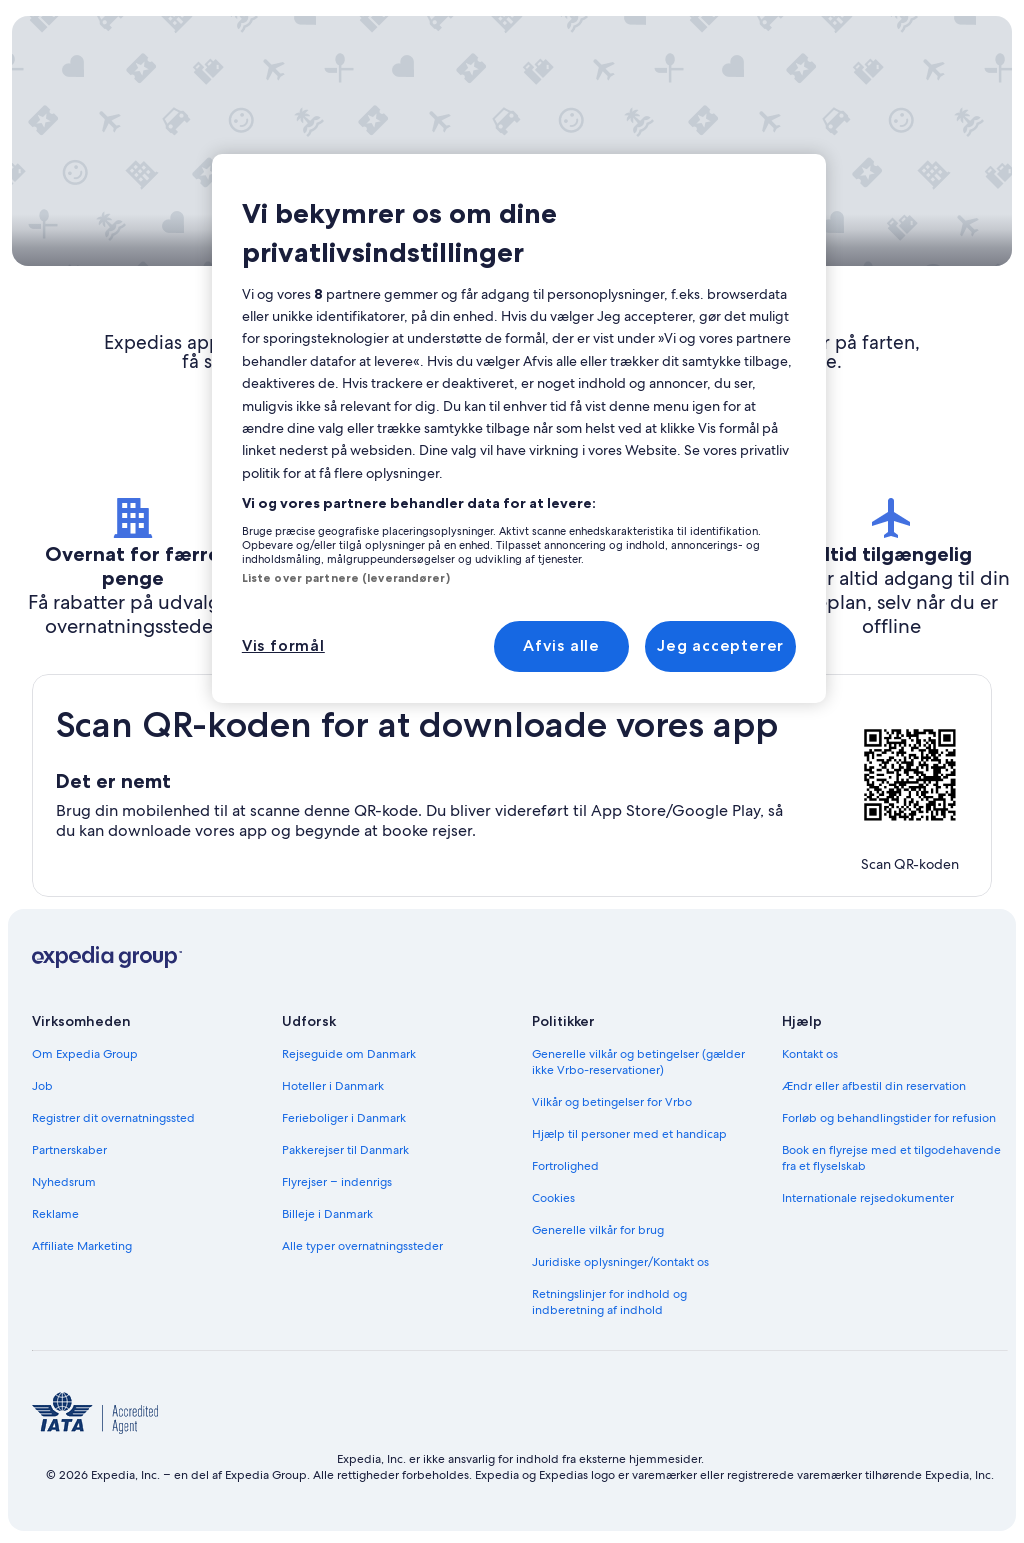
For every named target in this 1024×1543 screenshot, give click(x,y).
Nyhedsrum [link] (64, 1182)
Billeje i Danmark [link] (327, 1214)
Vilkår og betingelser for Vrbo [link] (612, 1102)
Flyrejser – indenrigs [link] (337, 1182)
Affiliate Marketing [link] (82, 1246)
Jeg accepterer (720, 645)
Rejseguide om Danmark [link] (349, 1054)
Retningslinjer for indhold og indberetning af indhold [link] (609, 1302)
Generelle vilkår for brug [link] (598, 1230)
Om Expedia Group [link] (85, 1054)
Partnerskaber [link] (69, 1150)
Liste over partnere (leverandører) (346, 578)
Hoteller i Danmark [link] (333, 1086)
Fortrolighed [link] (565, 1166)
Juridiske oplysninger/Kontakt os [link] (620, 1262)
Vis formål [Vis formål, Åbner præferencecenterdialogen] (283, 645)
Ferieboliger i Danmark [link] (344, 1118)
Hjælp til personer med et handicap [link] (629, 1134)
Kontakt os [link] (810, 1054)
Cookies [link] (553, 1198)
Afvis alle (561, 645)
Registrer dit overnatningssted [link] (113, 1118)
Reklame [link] (55, 1214)
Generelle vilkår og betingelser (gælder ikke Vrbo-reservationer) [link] (638, 1062)
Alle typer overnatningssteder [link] (362, 1246)
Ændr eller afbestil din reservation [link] (874, 1086)
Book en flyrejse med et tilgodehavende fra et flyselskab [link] (891, 1158)
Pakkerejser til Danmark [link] (345, 1150)
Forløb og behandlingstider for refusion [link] (889, 1118)
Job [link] (42, 1086)
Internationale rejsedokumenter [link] (868, 1198)
